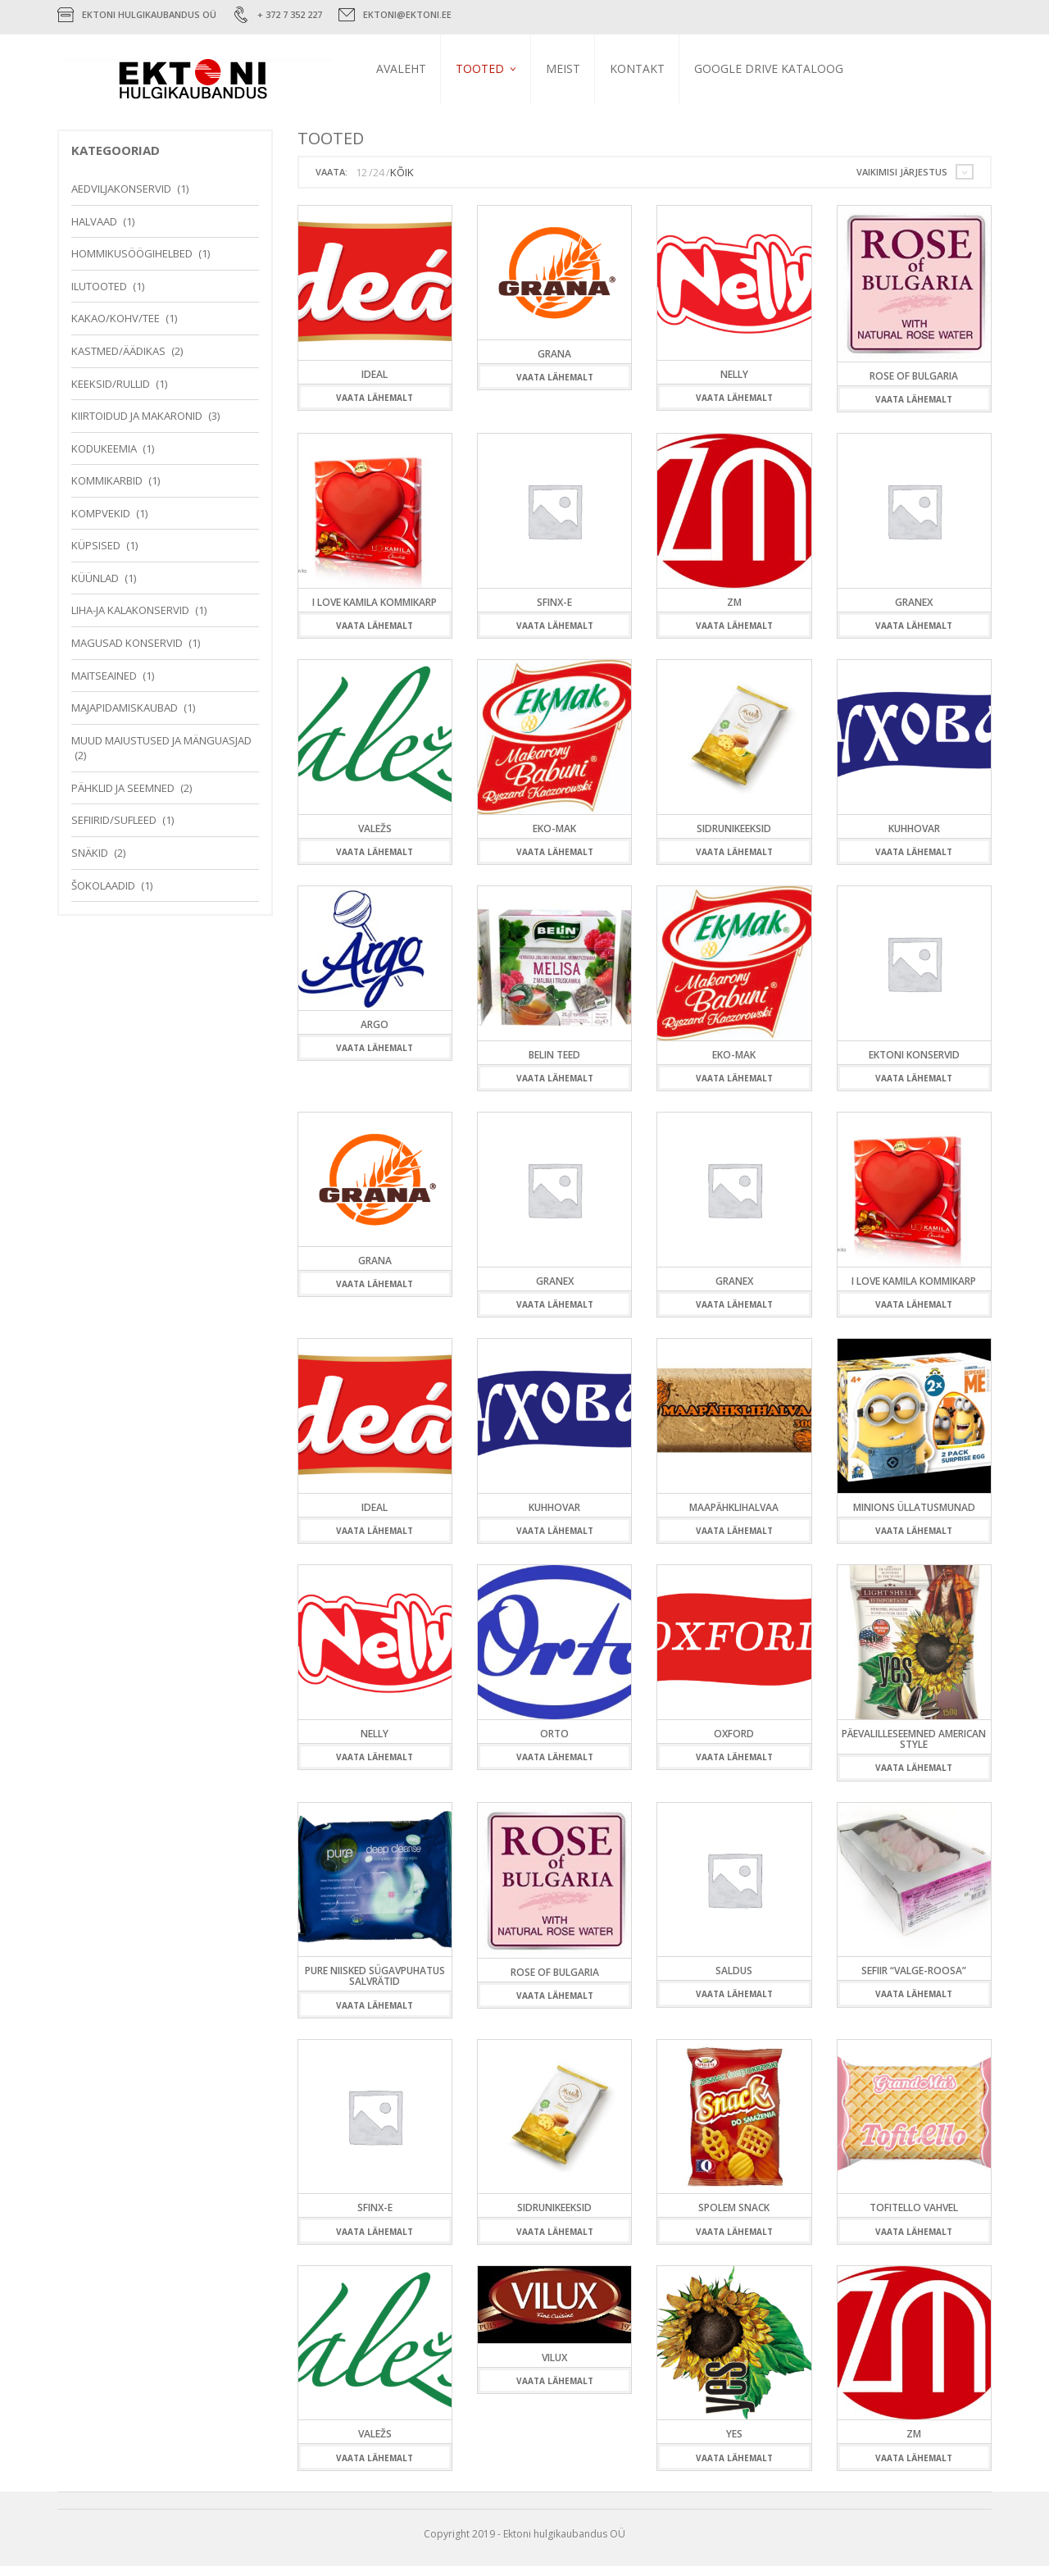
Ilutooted (99, 296)
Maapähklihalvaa (734, 1517)
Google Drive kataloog (791, 68)
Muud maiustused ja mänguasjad (161, 750)
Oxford (734, 1743)
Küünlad (95, 587)
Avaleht (424, 68)
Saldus (733, 1980)
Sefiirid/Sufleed (114, 829)
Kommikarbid (107, 490)
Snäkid (89, 862)
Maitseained (104, 685)
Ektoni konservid (914, 1065)
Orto (554, 1743)
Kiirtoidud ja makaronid (136, 425)
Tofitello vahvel (914, 2217)
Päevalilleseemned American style (914, 1748)
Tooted (503, 68)
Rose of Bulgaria (914, 386)
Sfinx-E (554, 612)
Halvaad (94, 231)
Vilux (554, 2367)
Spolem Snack (734, 2217)
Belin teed (554, 1065)
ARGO (374, 1034)
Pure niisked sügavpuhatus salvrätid (375, 1985)
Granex (914, 612)
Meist (586, 68)
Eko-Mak (554, 838)
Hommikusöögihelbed (132, 263)
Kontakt (660, 68)
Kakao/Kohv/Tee (115, 328)
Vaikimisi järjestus (901, 181)
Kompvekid (100, 523)
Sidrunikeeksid (734, 838)
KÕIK (402, 182)
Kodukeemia (104, 458)
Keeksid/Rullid (110, 393)
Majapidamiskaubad (124, 717)
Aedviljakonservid (121, 198)
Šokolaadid (103, 895)
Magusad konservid (127, 652)
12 (361, 182)
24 (378, 182)
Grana (554, 364)
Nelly (734, 384)
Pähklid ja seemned (123, 797)
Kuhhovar (914, 838)
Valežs (375, 838)
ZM (734, 612)
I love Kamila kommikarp (374, 612)
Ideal (374, 384)
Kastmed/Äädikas (118, 360)
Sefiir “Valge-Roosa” (913, 1980)
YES (734, 2444)
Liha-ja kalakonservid (130, 620)
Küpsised (95, 555)
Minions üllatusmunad (914, 1517)
